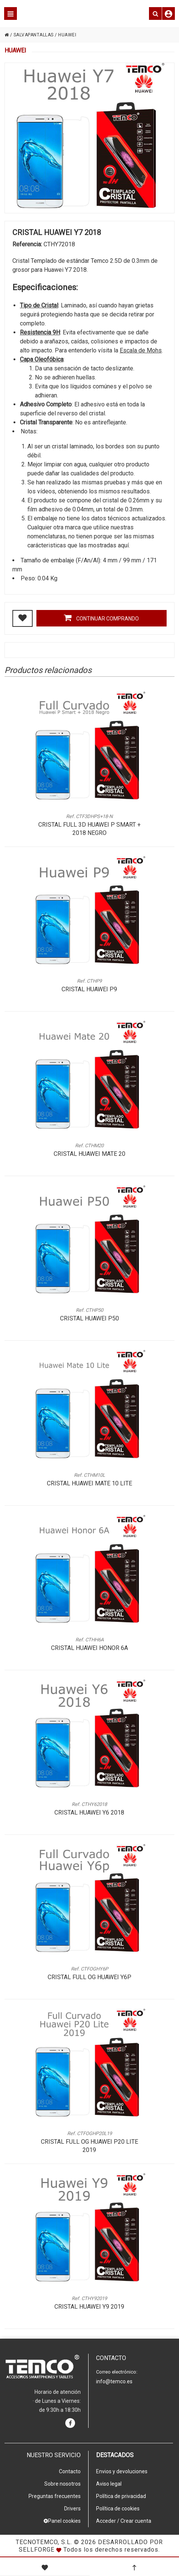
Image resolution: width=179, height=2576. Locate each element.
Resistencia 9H (40, 332)
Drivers (72, 2509)
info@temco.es (114, 2381)
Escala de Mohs (141, 350)
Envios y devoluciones (121, 2471)
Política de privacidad (121, 2496)
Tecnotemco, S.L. (44, 2542)
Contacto (70, 2471)
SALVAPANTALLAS (34, 34)
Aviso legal (109, 2484)
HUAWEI (67, 34)
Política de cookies (118, 2509)
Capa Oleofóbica (41, 359)
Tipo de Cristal (39, 305)
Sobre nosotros (62, 2484)
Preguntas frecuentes (55, 2496)
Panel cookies (62, 2521)
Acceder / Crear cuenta (123, 2521)
